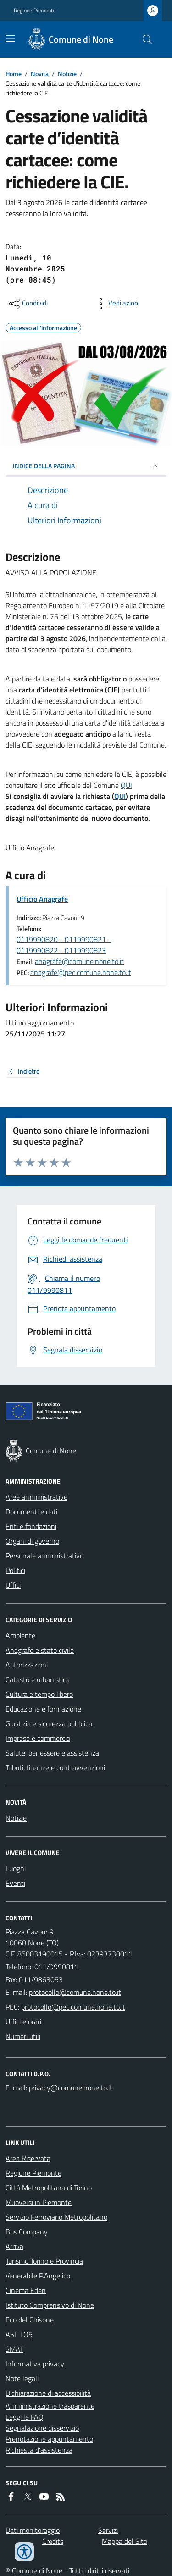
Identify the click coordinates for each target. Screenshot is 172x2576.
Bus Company (27, 2231)
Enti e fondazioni (31, 1526)
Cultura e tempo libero (39, 1694)
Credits (52, 2541)
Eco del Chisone (30, 2319)
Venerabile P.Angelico (38, 2275)
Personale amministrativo (44, 1555)
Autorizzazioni (27, 1664)
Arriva (14, 2246)
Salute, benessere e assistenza (52, 1752)
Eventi (15, 1883)
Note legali (22, 2378)
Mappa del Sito (124, 2541)
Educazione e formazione (43, 1708)
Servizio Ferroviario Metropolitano (56, 2216)
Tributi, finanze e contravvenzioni (55, 1767)
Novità (40, 73)
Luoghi (16, 1868)
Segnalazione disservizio (42, 2427)
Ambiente (20, 1635)
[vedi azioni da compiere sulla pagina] (116, 303)
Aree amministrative (36, 1496)
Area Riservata (28, 2158)
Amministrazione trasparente (50, 2405)
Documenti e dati (31, 1511)
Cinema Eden (26, 2290)
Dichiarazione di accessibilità (48, 2393)
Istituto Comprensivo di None (50, 2304)
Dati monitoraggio (33, 2530)
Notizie (67, 73)
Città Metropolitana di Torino (49, 2187)
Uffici (13, 1584)
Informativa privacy (35, 2363)
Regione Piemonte (34, 10)
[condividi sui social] (28, 303)
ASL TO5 (19, 2334)
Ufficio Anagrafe (42, 898)
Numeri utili (23, 2036)
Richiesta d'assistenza (39, 2449)
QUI (126, 785)
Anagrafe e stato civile (40, 1650)
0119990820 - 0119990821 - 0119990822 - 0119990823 (64, 945)
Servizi (108, 2530)
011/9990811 (56, 1966)
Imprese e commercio (38, 1738)
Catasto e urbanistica (38, 1679)
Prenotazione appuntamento (49, 2438)
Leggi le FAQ (25, 2416)
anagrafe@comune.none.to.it (79, 961)
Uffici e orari (23, 2021)
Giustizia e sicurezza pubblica (49, 1723)
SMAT (14, 2348)
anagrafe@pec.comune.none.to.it (80, 972)
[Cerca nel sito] (143, 39)
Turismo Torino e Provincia (44, 2260)
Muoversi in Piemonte (39, 2202)
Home (14, 73)
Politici (15, 1570)
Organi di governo (32, 1540)
